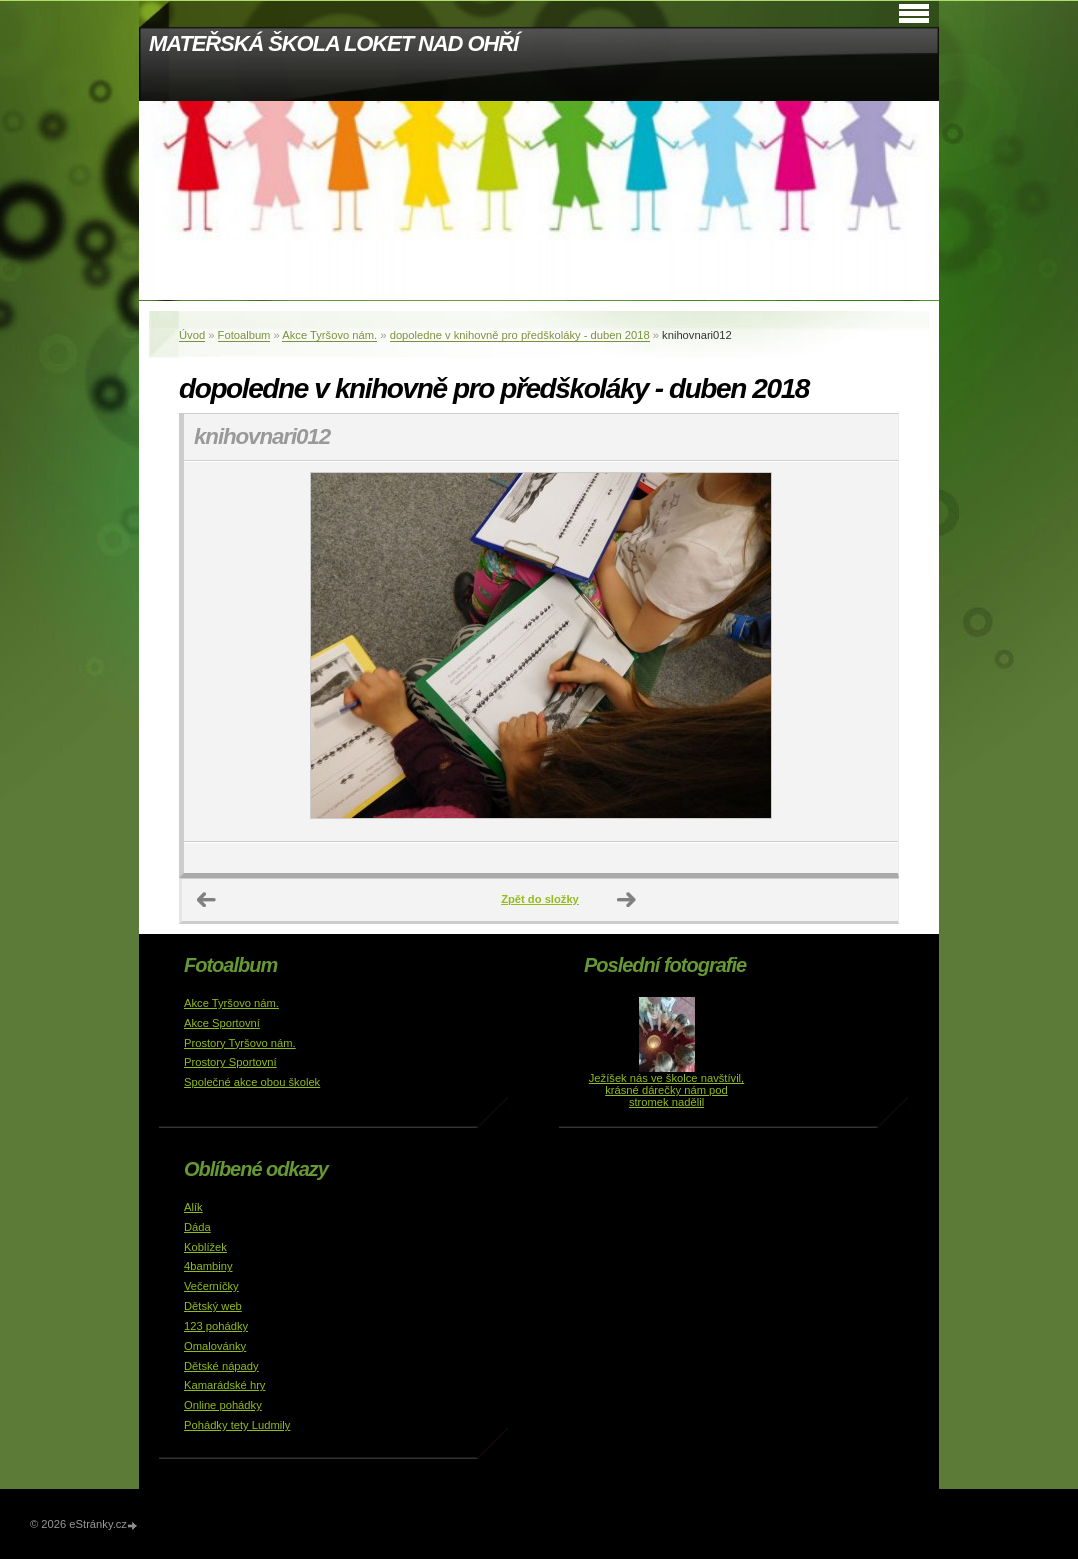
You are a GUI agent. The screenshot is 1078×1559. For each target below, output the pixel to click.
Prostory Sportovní (230, 1062)
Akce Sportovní (222, 1023)
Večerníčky (211, 1286)
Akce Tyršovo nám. (329, 335)
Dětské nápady (221, 1366)
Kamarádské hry (224, 1385)
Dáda (197, 1227)
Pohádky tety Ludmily (237, 1425)
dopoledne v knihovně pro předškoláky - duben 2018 (520, 335)
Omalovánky (215, 1346)
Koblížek (205, 1247)
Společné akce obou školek (252, 1082)
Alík (193, 1207)
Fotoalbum (244, 335)
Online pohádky (223, 1405)
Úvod (192, 335)
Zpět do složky (540, 899)
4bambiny (208, 1266)
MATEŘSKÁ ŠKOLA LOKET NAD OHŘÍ (333, 43)
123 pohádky (216, 1326)
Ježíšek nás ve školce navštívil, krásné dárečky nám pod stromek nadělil (666, 1090)
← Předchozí (207, 900)
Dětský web (213, 1306)
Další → (627, 900)
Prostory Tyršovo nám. (240, 1043)
